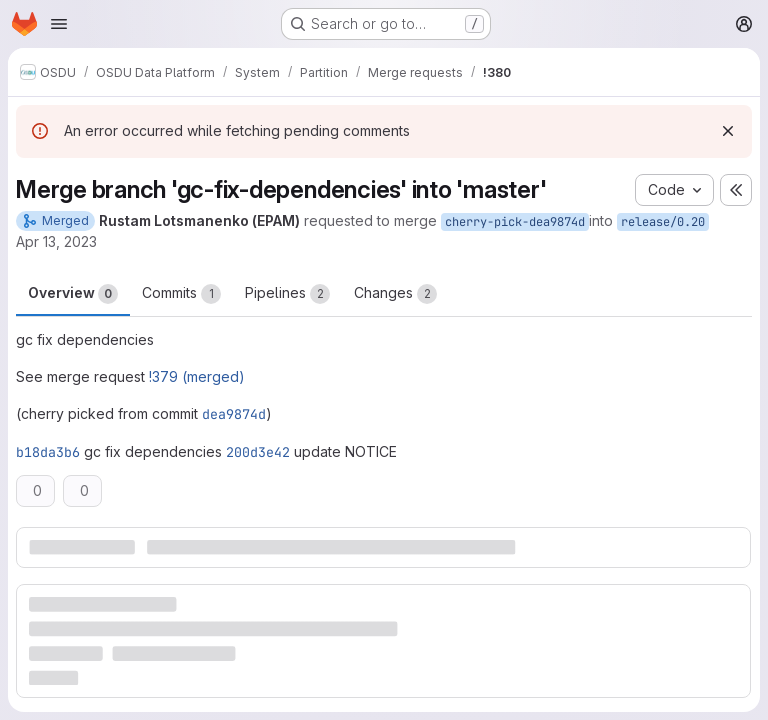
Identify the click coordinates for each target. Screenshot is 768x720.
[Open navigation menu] (59, 24)
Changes (395, 294)
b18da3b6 (48, 452)
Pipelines (287, 294)
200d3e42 (258, 452)
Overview (73, 294)
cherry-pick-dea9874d (515, 222)
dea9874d (234, 414)
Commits (181, 294)
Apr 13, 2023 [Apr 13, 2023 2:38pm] (56, 241)
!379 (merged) (197, 376)
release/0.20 (663, 222)
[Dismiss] (728, 131)
